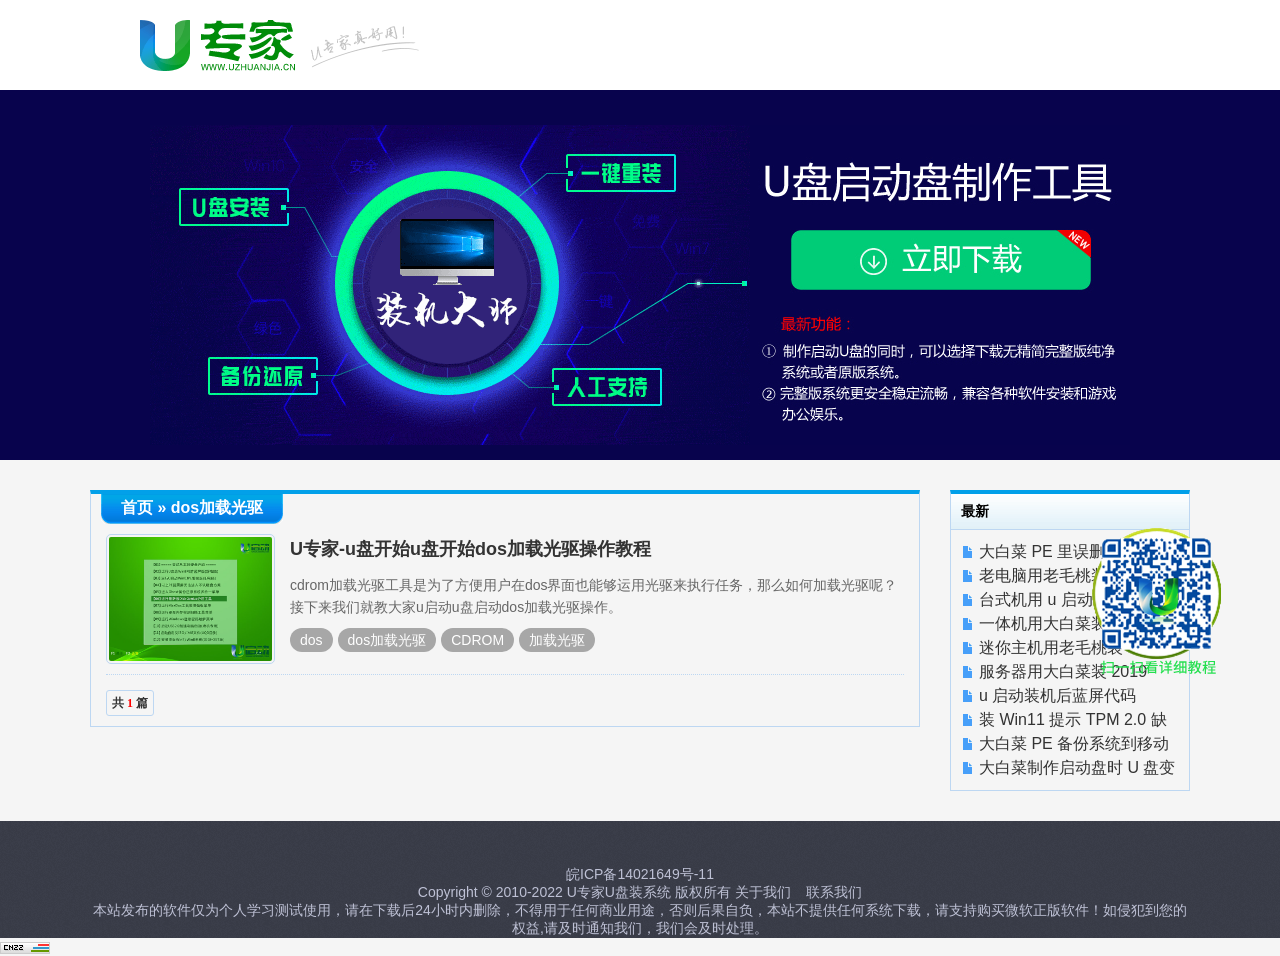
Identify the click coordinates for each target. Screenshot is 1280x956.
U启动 (282, 43)
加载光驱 (557, 640)
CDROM (477, 640)
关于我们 (763, 892)
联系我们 (834, 892)
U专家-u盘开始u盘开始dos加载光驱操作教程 (470, 549)
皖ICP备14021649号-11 (640, 874)
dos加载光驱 (387, 640)
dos (311, 640)
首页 (137, 507)
